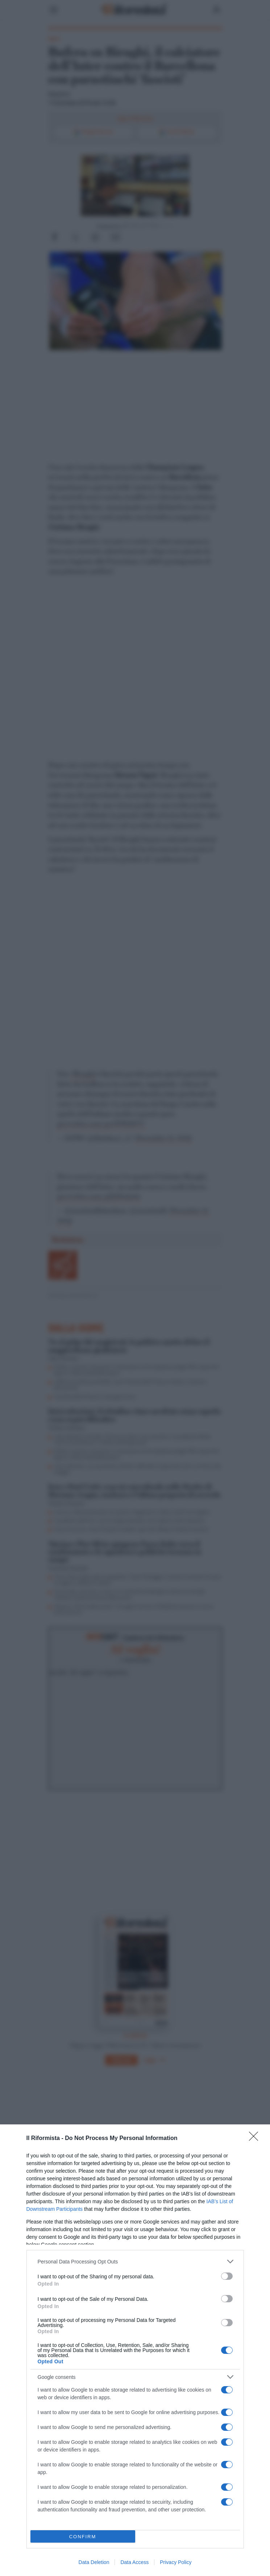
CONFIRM (82, 2536)
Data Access (134, 2562)
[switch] (227, 2276)
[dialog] (135, 2350)
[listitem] (135, 2261)
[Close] (256, 2138)
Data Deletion (94, 2562)
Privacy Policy (175, 2562)
